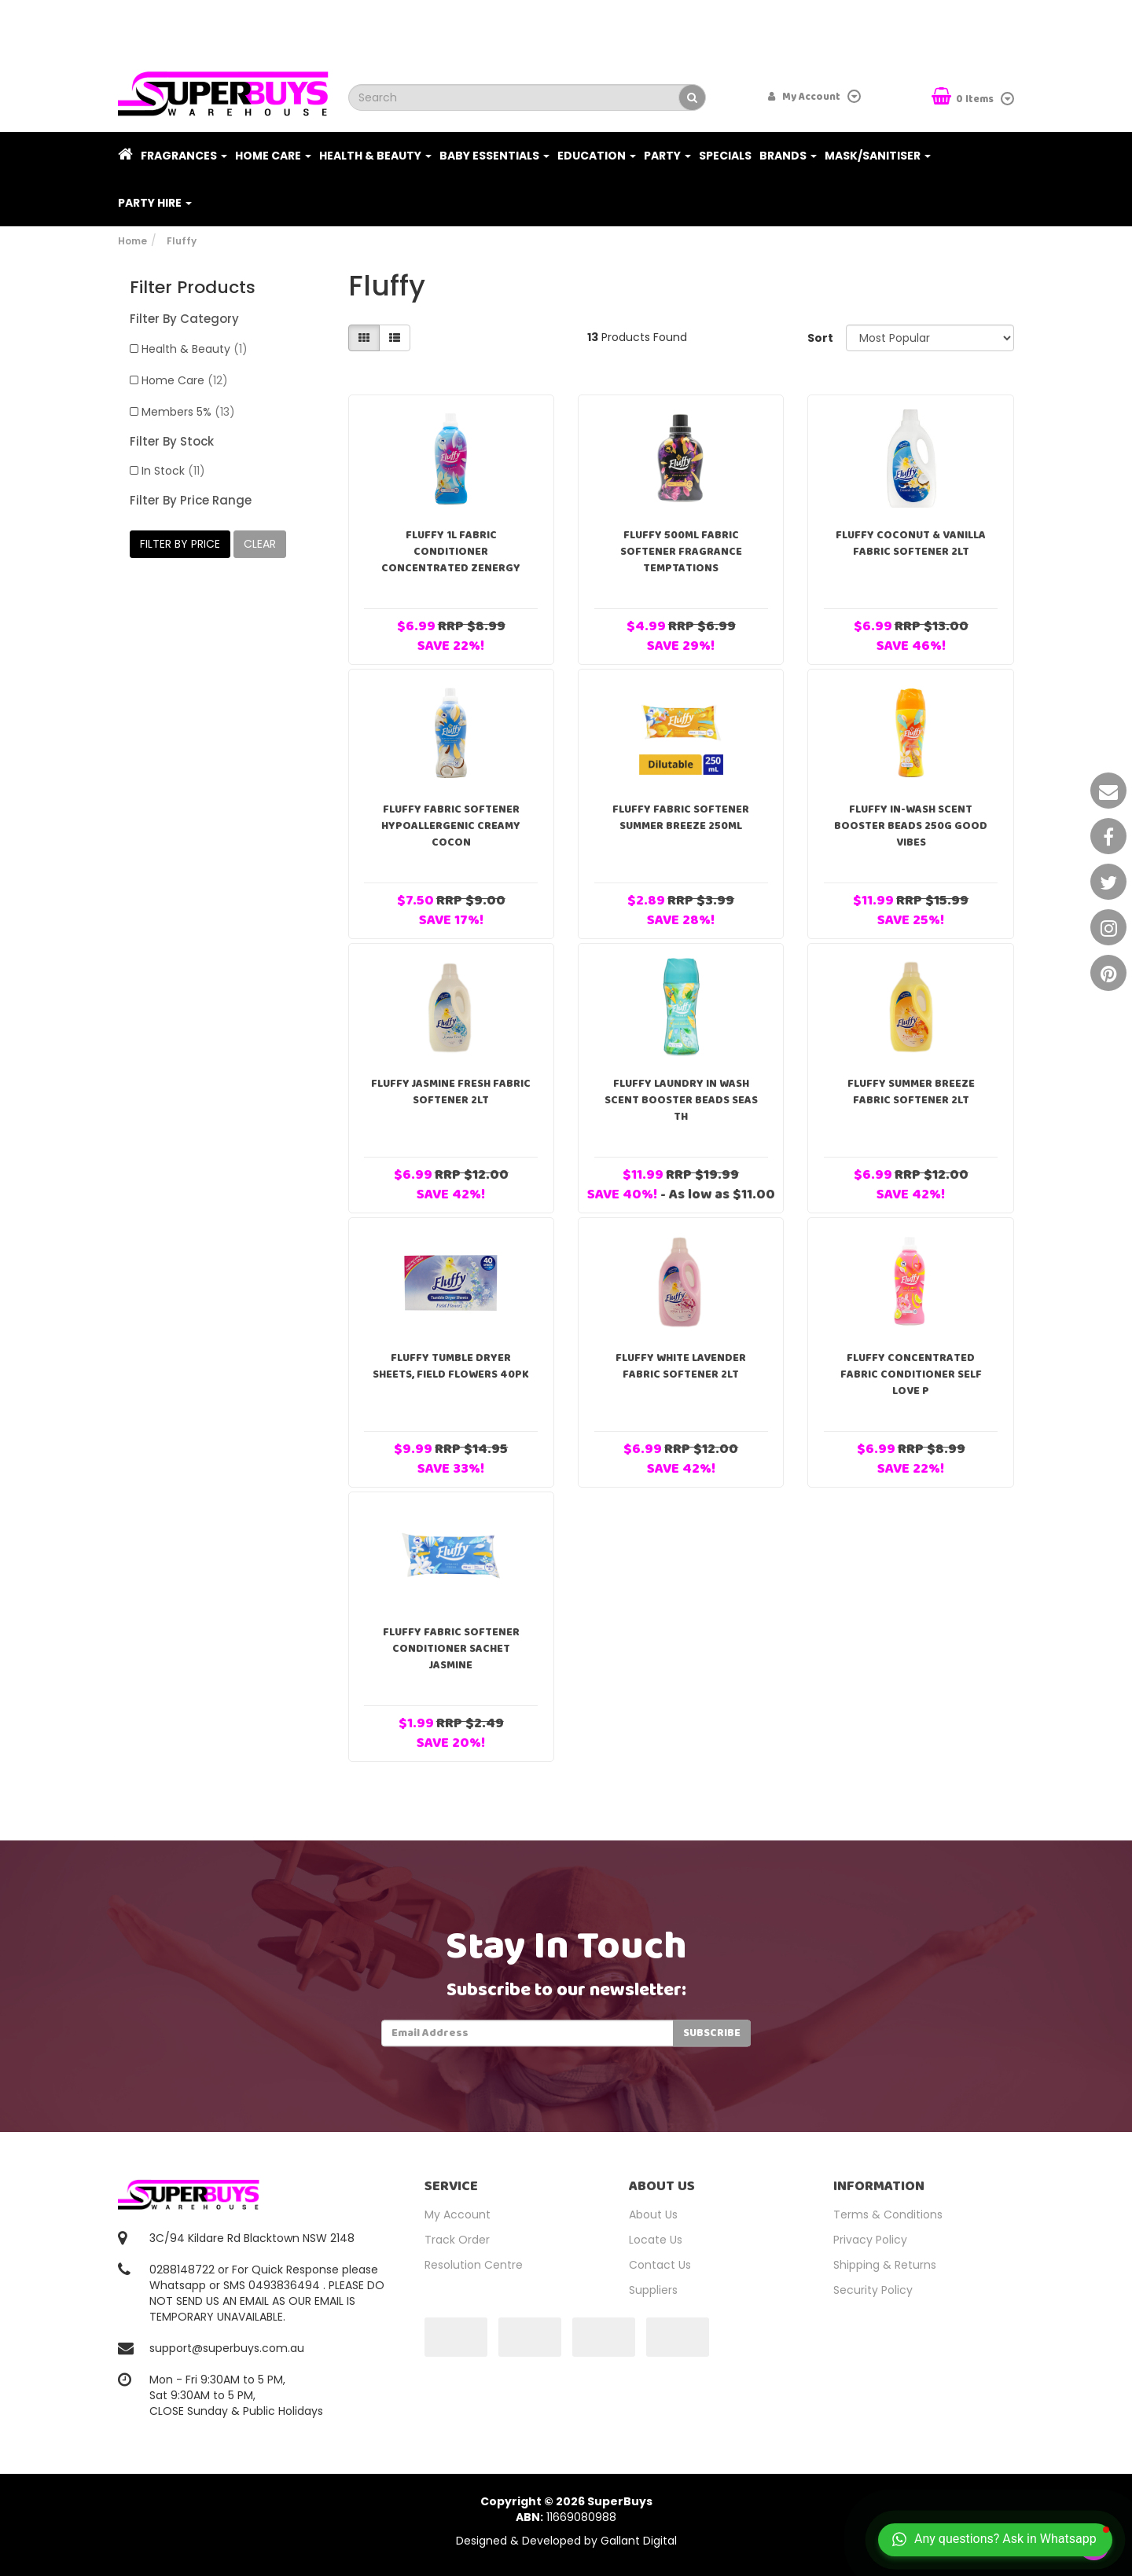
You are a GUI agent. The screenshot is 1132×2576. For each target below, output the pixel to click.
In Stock (173, 471)
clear (260, 544)
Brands (788, 155)
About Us (653, 2214)
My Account (457, 2214)
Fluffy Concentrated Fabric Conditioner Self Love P (911, 1374)
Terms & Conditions (888, 2214)
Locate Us (655, 2240)
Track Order (457, 2240)
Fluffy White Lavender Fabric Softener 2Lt (681, 1366)
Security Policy (873, 2290)
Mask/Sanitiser (878, 155)
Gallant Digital (639, 2540)
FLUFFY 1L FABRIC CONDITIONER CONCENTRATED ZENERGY (450, 552)
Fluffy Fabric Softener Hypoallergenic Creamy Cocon (450, 826)
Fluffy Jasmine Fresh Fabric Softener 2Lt (451, 1092)
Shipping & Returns (884, 2265)
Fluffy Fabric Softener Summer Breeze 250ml (680, 817)
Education (596, 155)
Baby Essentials (494, 155)
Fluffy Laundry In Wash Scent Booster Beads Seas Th (681, 1100)
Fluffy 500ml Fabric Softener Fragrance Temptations (681, 552)
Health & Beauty (375, 155)
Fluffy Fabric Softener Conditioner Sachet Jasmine (451, 1649)
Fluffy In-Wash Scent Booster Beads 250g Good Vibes (910, 826)
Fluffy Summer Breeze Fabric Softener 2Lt (911, 1092)
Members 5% (188, 412)
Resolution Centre (473, 2265)
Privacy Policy (870, 2240)
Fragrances (184, 155)
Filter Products (192, 287)
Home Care (273, 155)
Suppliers (653, 2290)
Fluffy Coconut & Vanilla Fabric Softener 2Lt (911, 543)
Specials (725, 155)
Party (667, 155)
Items (964, 97)
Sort (820, 338)
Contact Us (660, 2265)
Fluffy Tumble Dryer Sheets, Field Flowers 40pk (451, 1366)
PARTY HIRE (155, 203)
